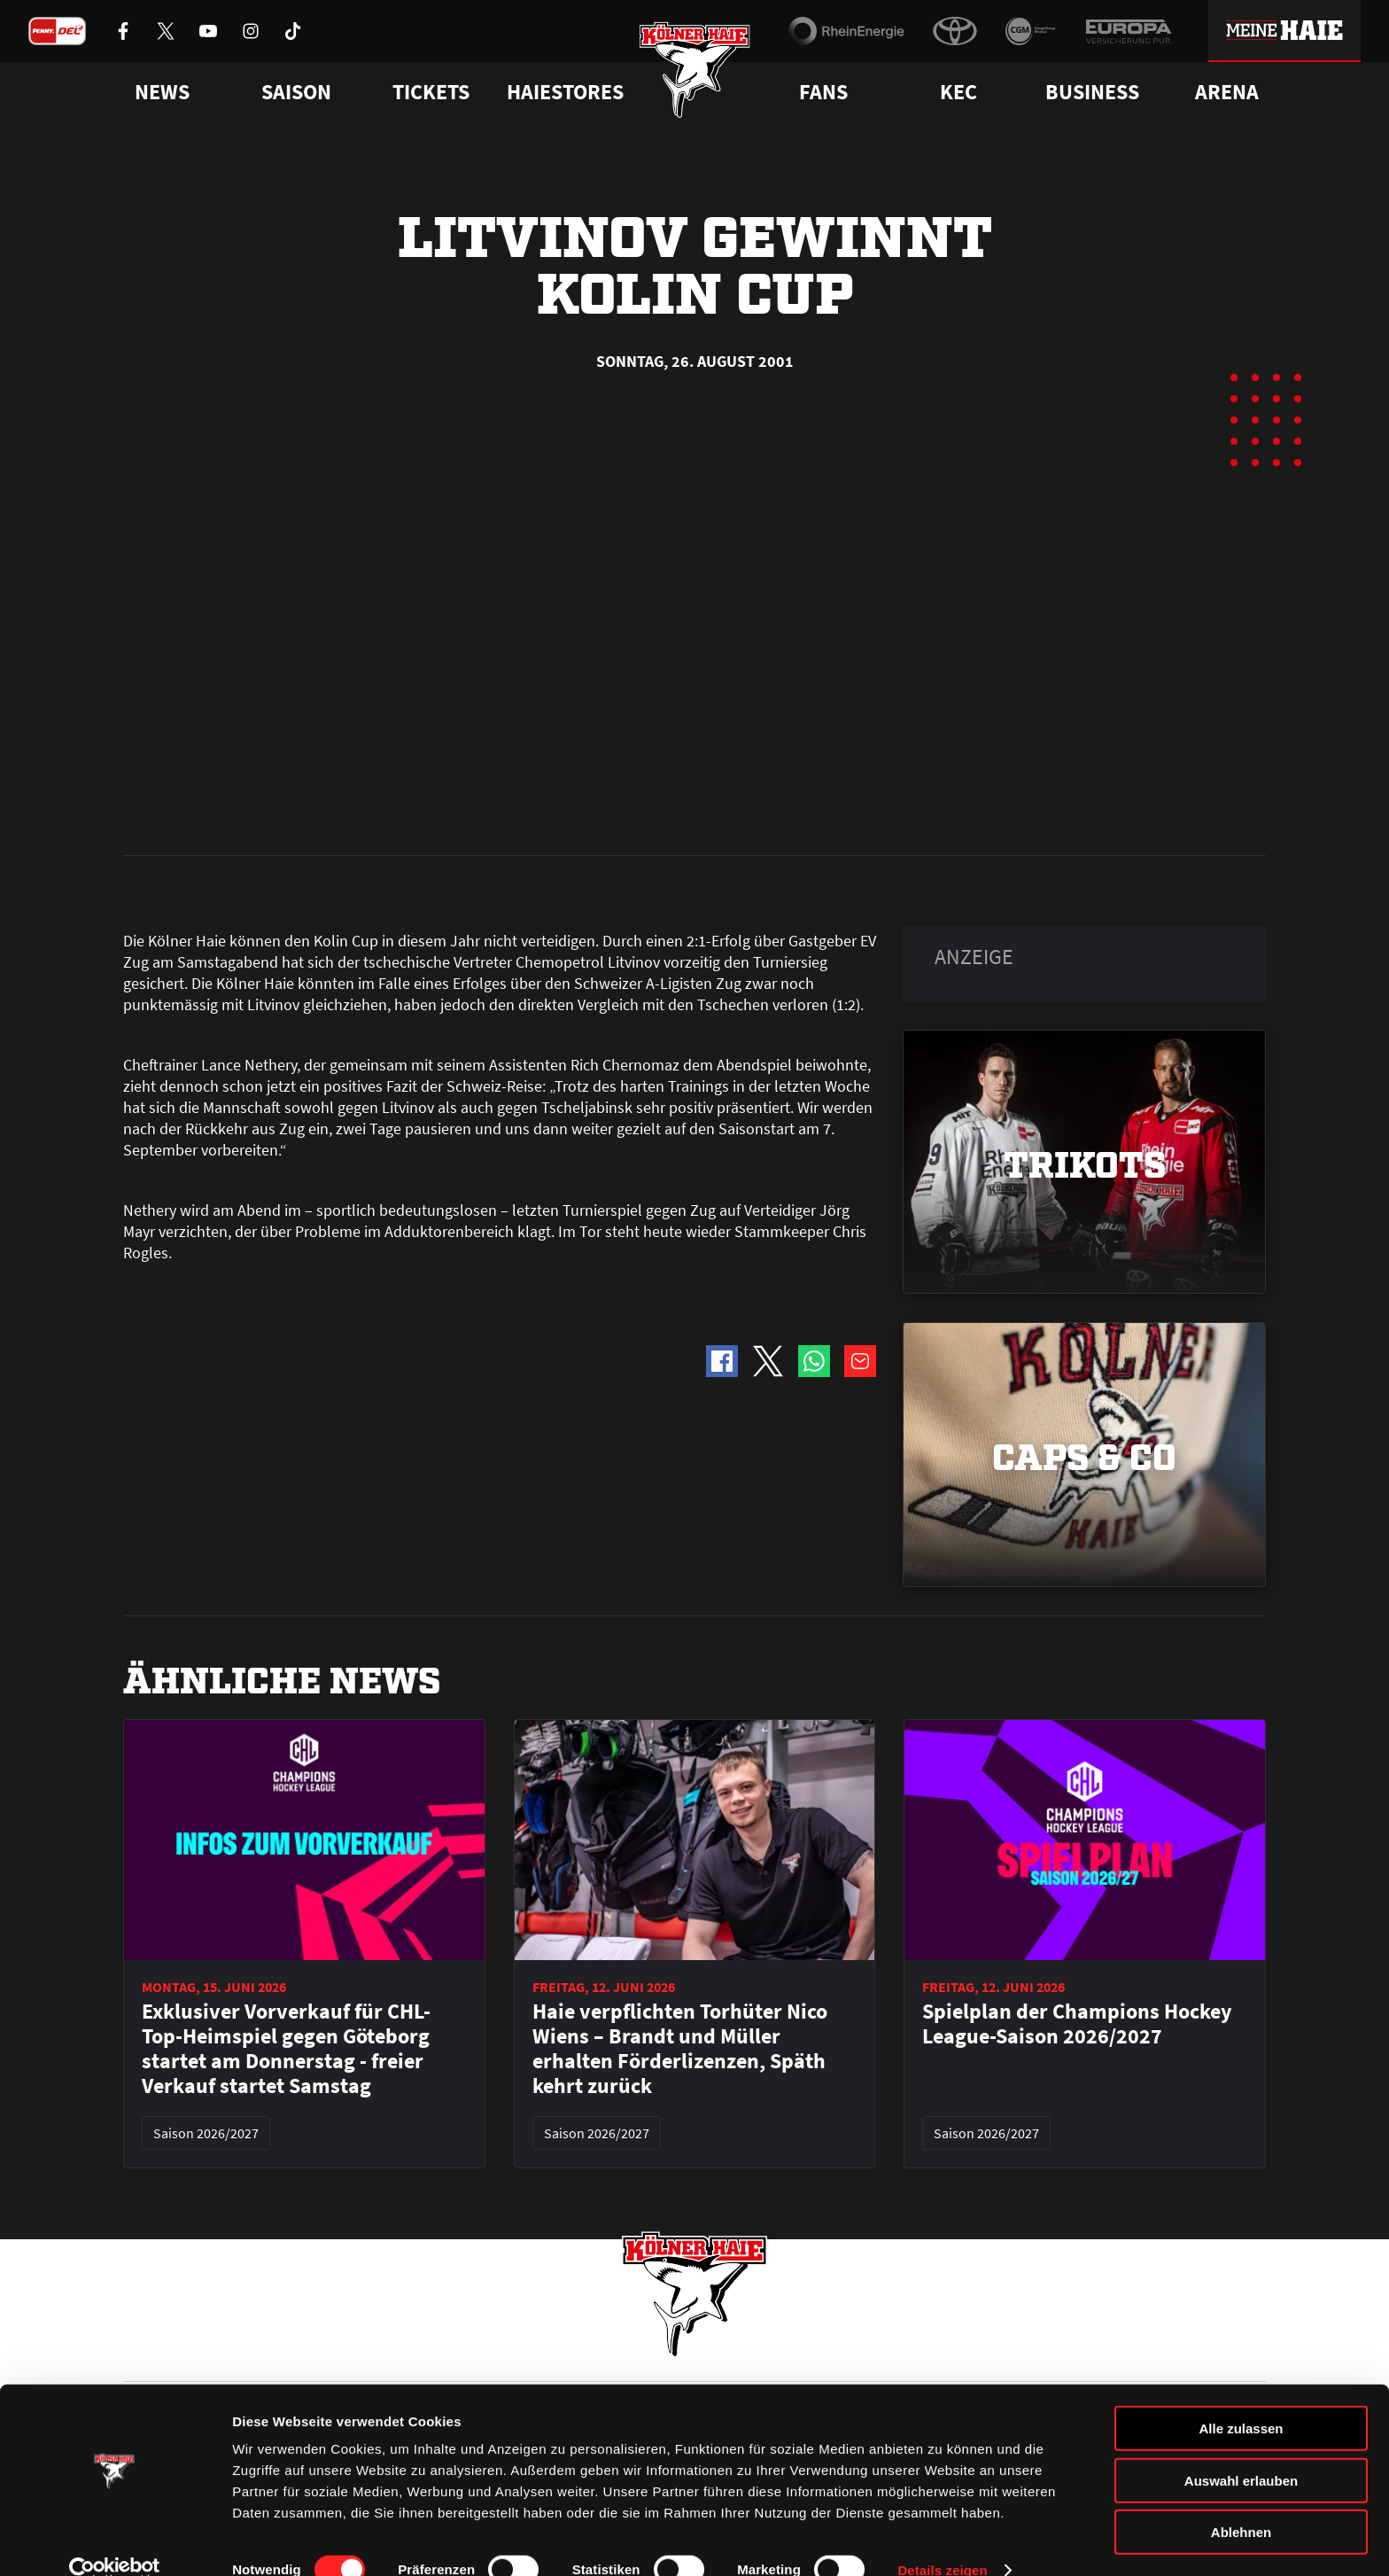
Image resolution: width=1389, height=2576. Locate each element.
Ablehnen (1241, 2502)
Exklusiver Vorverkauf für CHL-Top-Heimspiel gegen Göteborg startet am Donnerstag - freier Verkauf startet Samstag (286, 1648)
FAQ (706, 2353)
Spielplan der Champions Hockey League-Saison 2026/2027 (1077, 1623)
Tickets (430, 92)
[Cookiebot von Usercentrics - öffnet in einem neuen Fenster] (114, 2541)
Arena (1227, 92)
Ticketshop (442, 2353)
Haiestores (565, 92)
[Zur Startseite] (695, 73)
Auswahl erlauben (1241, 2451)
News (139, 2353)
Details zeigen (942, 2541)
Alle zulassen (1241, 2399)
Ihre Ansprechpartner (1045, 2353)
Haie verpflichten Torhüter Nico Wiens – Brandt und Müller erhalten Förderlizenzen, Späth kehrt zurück (679, 1648)
